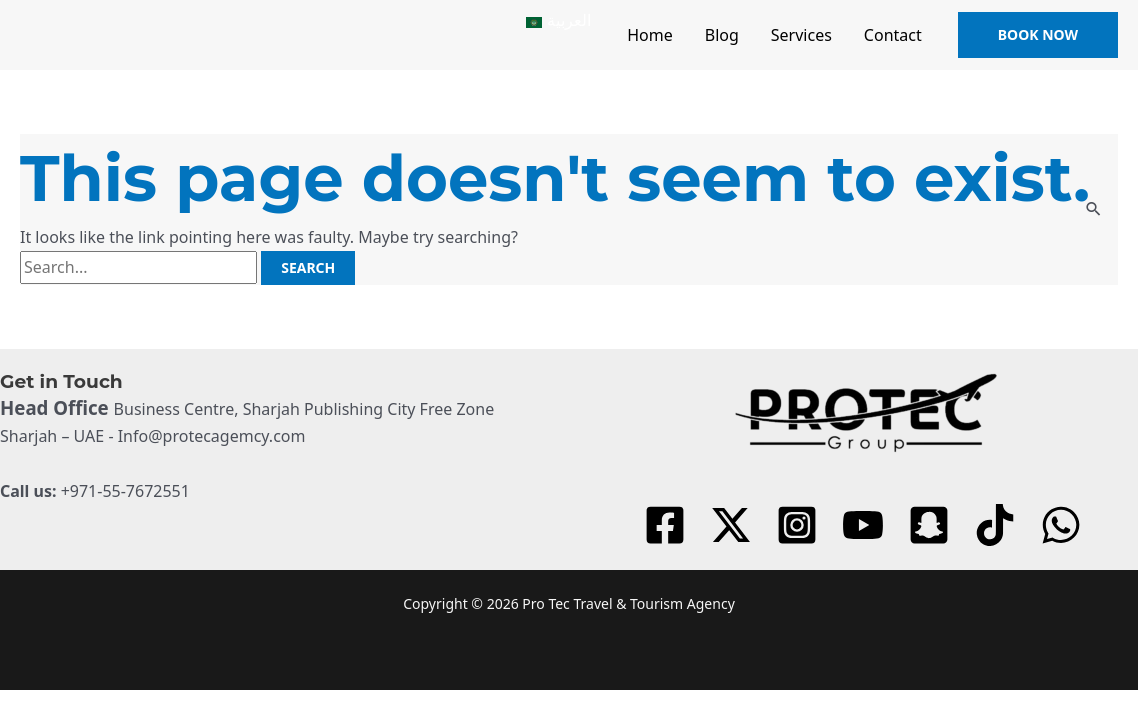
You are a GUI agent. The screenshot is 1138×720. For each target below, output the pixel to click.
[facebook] (668, 525)
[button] (1038, 35)
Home (650, 35)
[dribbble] (1064, 525)
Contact (893, 35)
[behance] (932, 525)
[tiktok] (998, 525)
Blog (722, 35)
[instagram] (800, 525)
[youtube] (866, 525)
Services (801, 35)
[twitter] (734, 525)
